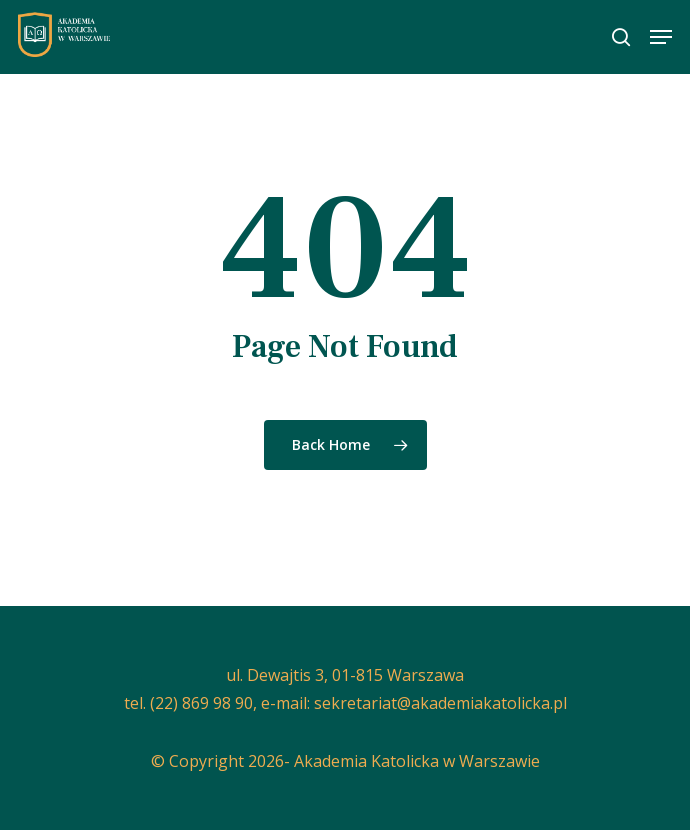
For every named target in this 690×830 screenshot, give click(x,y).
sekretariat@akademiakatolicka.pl (440, 703)
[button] (661, 37)
